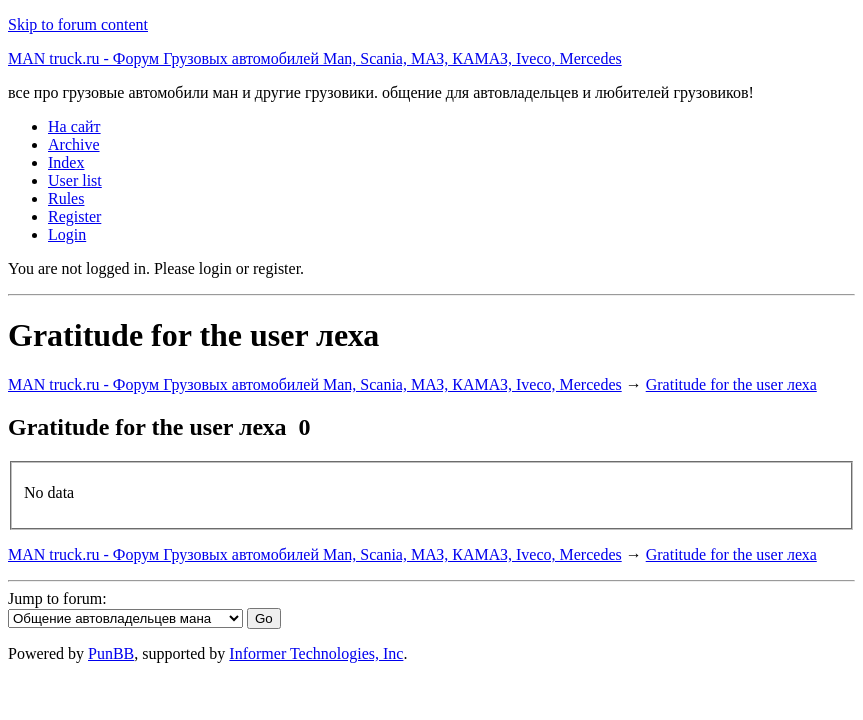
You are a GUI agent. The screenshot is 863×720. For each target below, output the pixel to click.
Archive (74, 144)
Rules (66, 198)
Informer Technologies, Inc (316, 653)
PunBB (111, 653)
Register (74, 216)
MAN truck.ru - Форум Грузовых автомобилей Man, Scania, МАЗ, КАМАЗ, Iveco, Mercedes (315, 58)
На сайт (74, 126)
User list (75, 180)
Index (66, 162)
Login (67, 234)
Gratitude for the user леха (731, 384)
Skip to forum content (78, 24)
